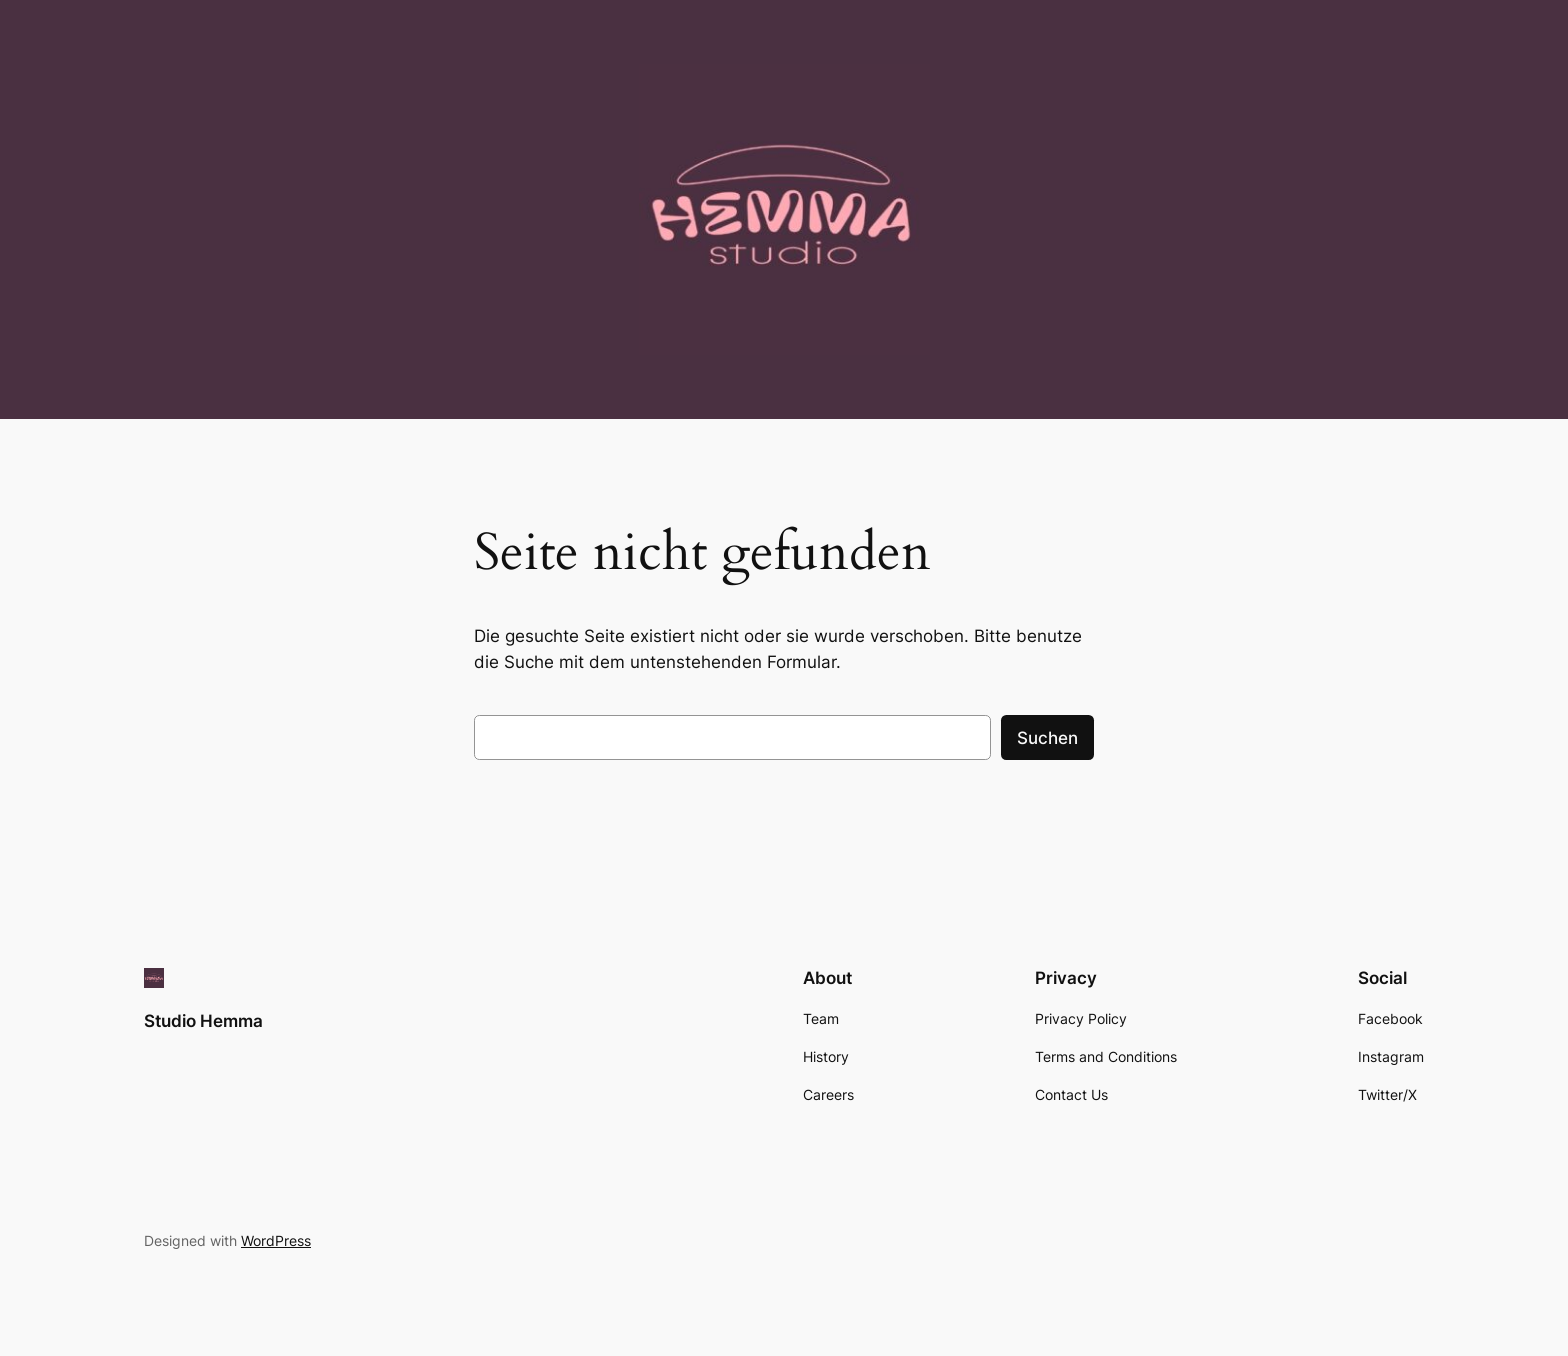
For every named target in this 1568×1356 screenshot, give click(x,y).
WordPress (276, 1240)
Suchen (1047, 738)
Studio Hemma (203, 1021)
